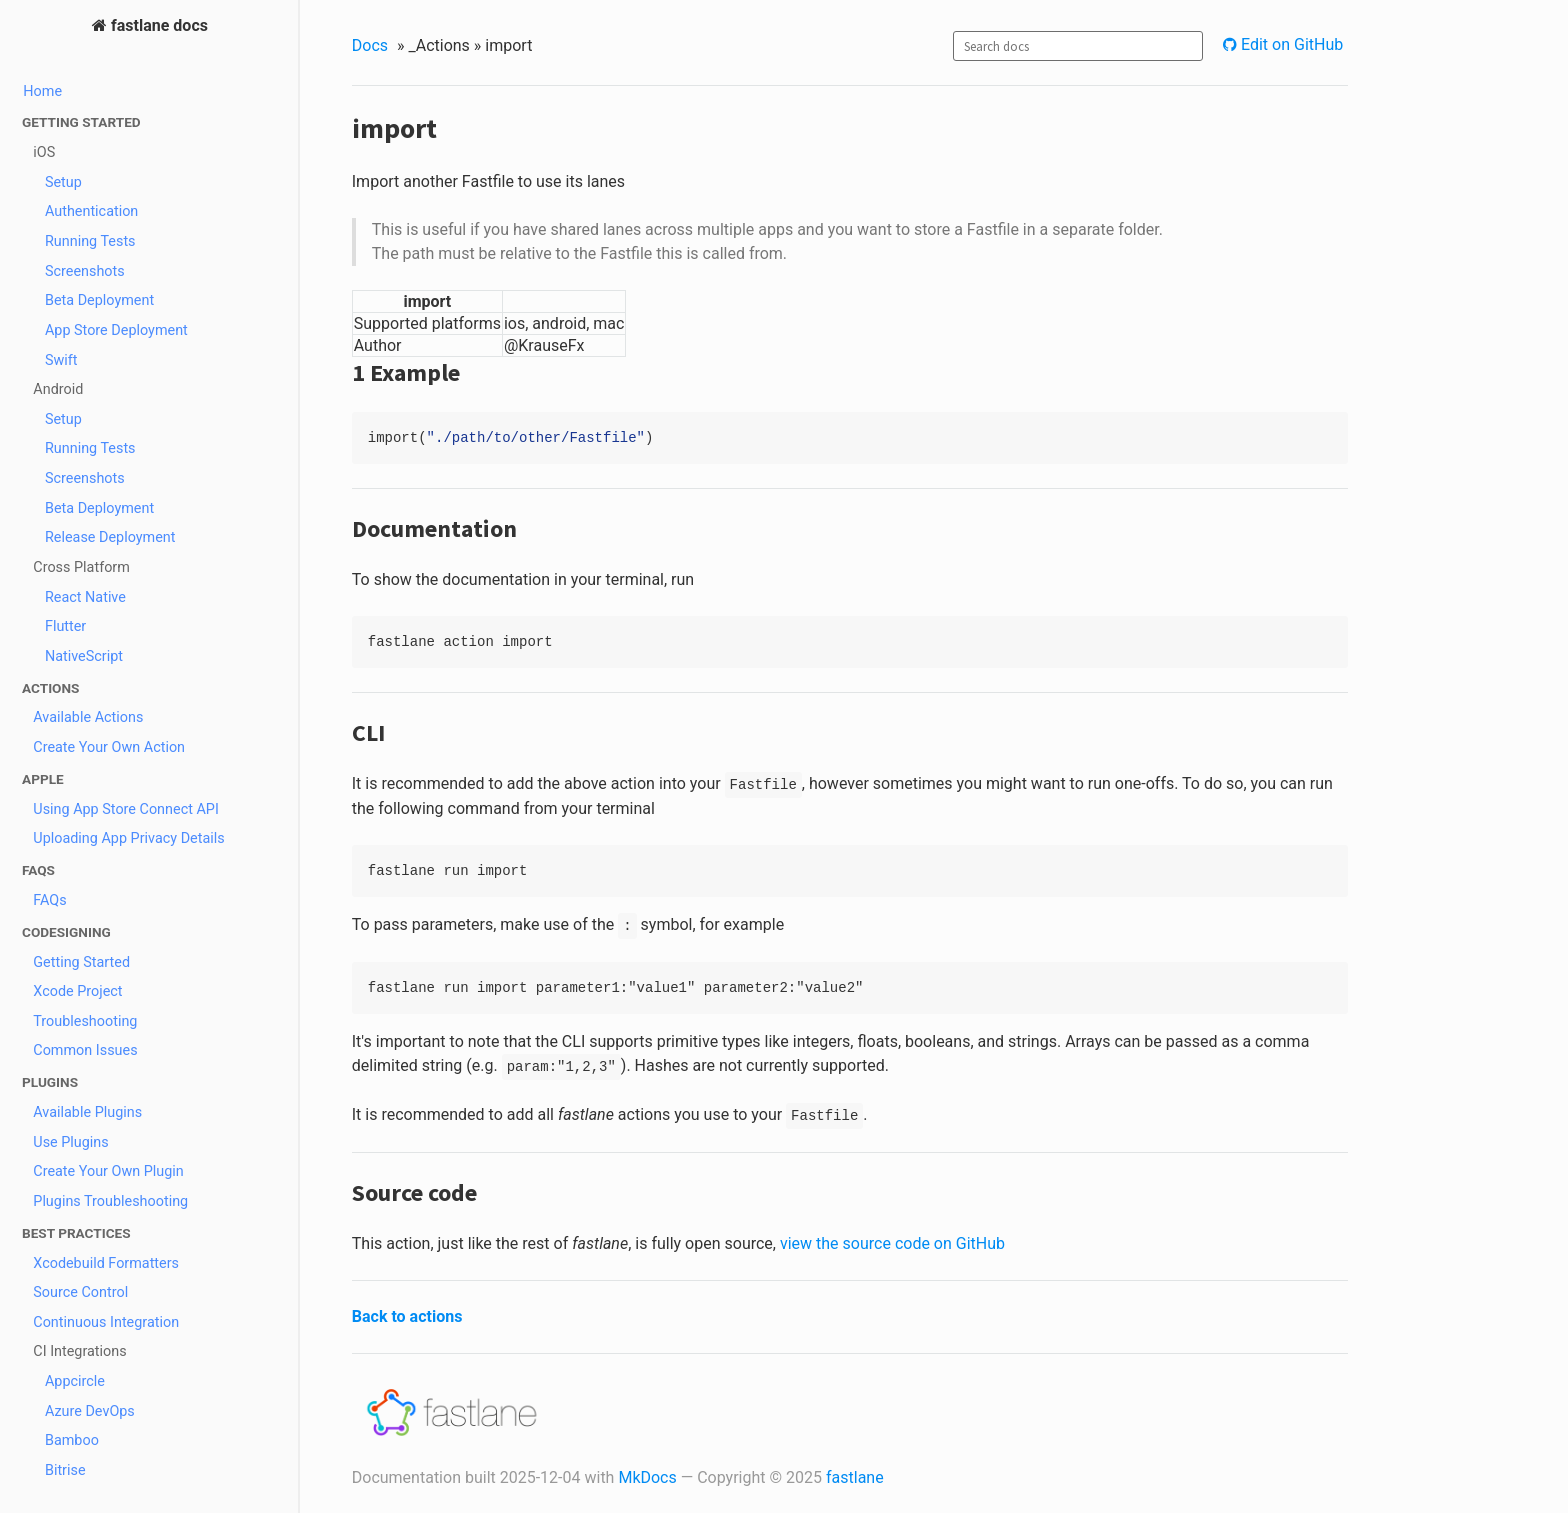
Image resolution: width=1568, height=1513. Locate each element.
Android (58, 389)
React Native (85, 597)
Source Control (80, 1292)
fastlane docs (157, 25)
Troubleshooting (85, 1021)
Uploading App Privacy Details (128, 838)
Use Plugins (70, 1142)
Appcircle (75, 1381)
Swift (61, 360)
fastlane (855, 1477)
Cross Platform (81, 567)
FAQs (49, 900)
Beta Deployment (99, 300)
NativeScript (84, 656)
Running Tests (90, 241)
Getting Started (81, 962)
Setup (63, 182)
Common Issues (85, 1050)
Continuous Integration (106, 1322)
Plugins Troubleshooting (110, 1201)
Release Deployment (110, 537)
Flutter (65, 626)
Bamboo (72, 1440)
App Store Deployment (116, 330)
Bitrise (65, 1470)
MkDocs (647, 1477)
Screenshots (85, 271)
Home (42, 91)
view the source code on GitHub (892, 1243)
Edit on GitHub (1290, 44)
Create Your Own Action (109, 747)
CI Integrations (79, 1351)
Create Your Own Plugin (108, 1171)
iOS (44, 152)
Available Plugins (87, 1112)
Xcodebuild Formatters (106, 1263)
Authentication (91, 211)
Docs (370, 45)
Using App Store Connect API (126, 809)
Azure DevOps (90, 1411)
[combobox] (1078, 46)
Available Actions (88, 717)
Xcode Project (77, 991)
